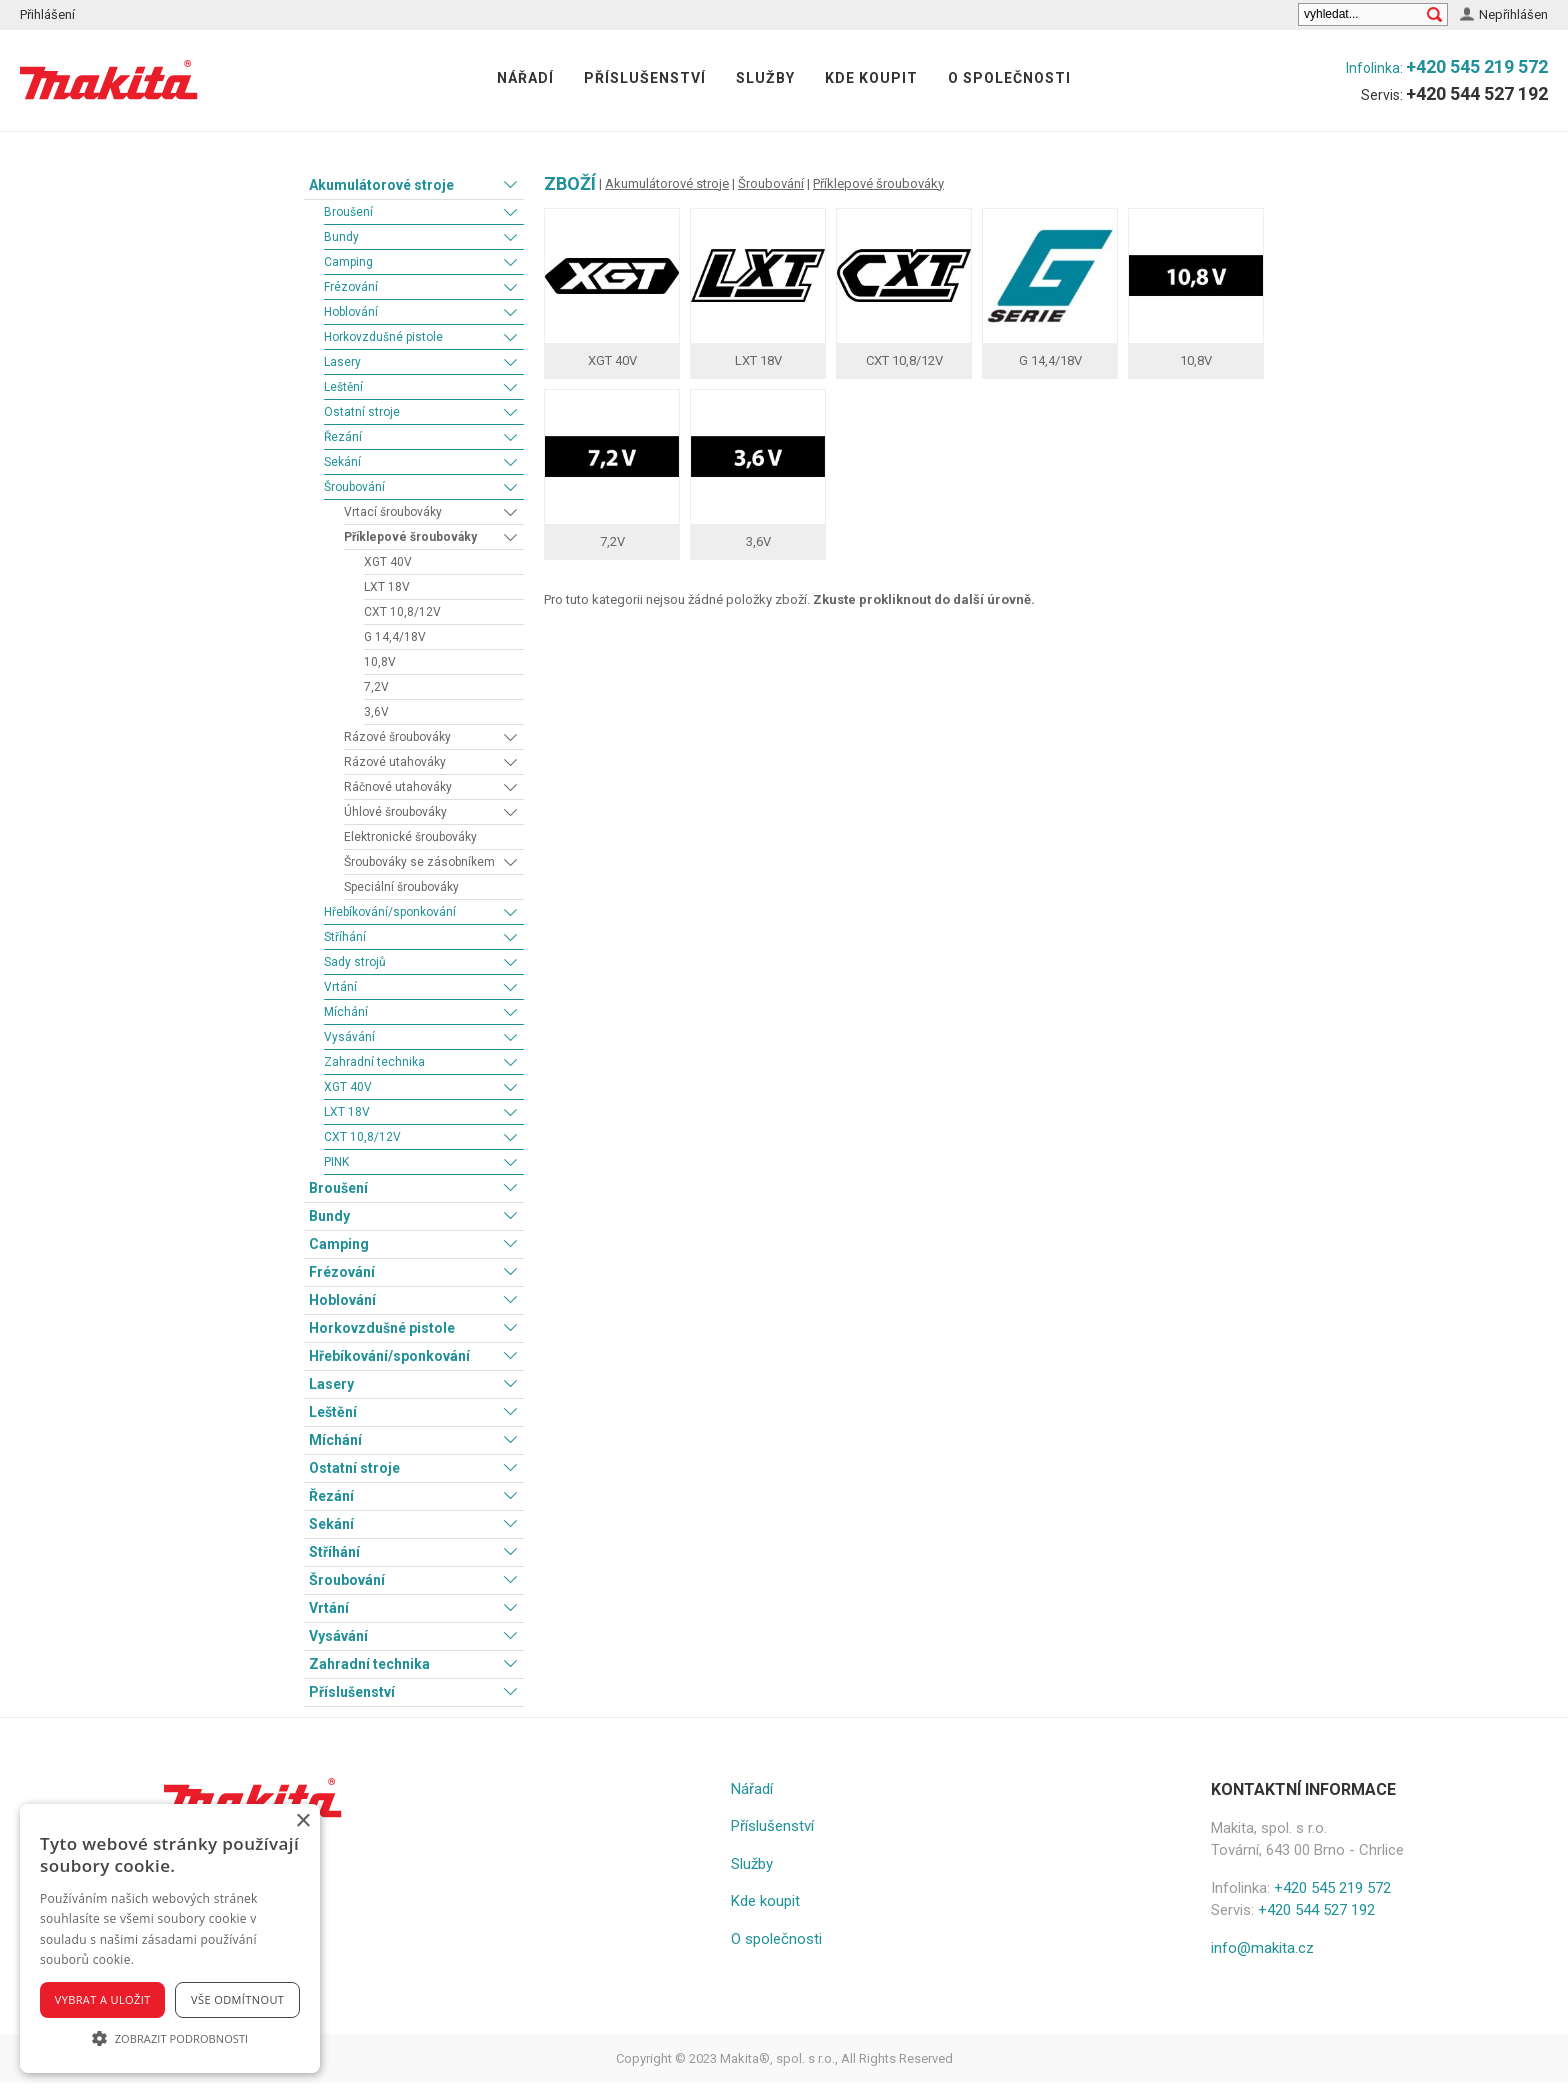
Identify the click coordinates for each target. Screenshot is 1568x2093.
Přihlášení (47, 14)
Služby (765, 78)
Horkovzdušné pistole (383, 337)
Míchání (346, 1012)
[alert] (170, 1938)
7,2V (376, 687)
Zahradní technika (374, 1062)
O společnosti (1009, 78)
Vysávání (349, 1037)
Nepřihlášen (1513, 14)
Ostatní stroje (362, 412)
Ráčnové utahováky (398, 787)
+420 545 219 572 (1477, 66)
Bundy (341, 237)
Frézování (351, 287)
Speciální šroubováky (401, 887)
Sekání (342, 462)
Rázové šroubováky (397, 737)
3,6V (376, 712)
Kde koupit (871, 78)
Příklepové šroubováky (410, 537)
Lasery (342, 362)
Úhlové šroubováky (395, 812)
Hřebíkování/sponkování (390, 912)
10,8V (380, 662)
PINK (336, 1162)
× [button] (302, 1821)
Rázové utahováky (395, 762)
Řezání (343, 437)
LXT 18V (387, 587)
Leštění (343, 387)
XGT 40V (388, 562)
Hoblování (351, 312)
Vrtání (340, 987)
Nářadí (525, 78)
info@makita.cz (1262, 1948)
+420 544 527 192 (1477, 93)
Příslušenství (645, 78)
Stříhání (345, 937)
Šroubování (354, 487)
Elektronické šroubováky (410, 837)
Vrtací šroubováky (393, 512)
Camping (348, 262)
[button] (170, 2038)
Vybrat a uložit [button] (103, 1999)
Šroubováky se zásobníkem (419, 862)
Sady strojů (355, 962)
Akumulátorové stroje (381, 185)
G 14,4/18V (395, 637)
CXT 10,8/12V (402, 612)
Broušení (348, 212)
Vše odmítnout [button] (237, 1999)
